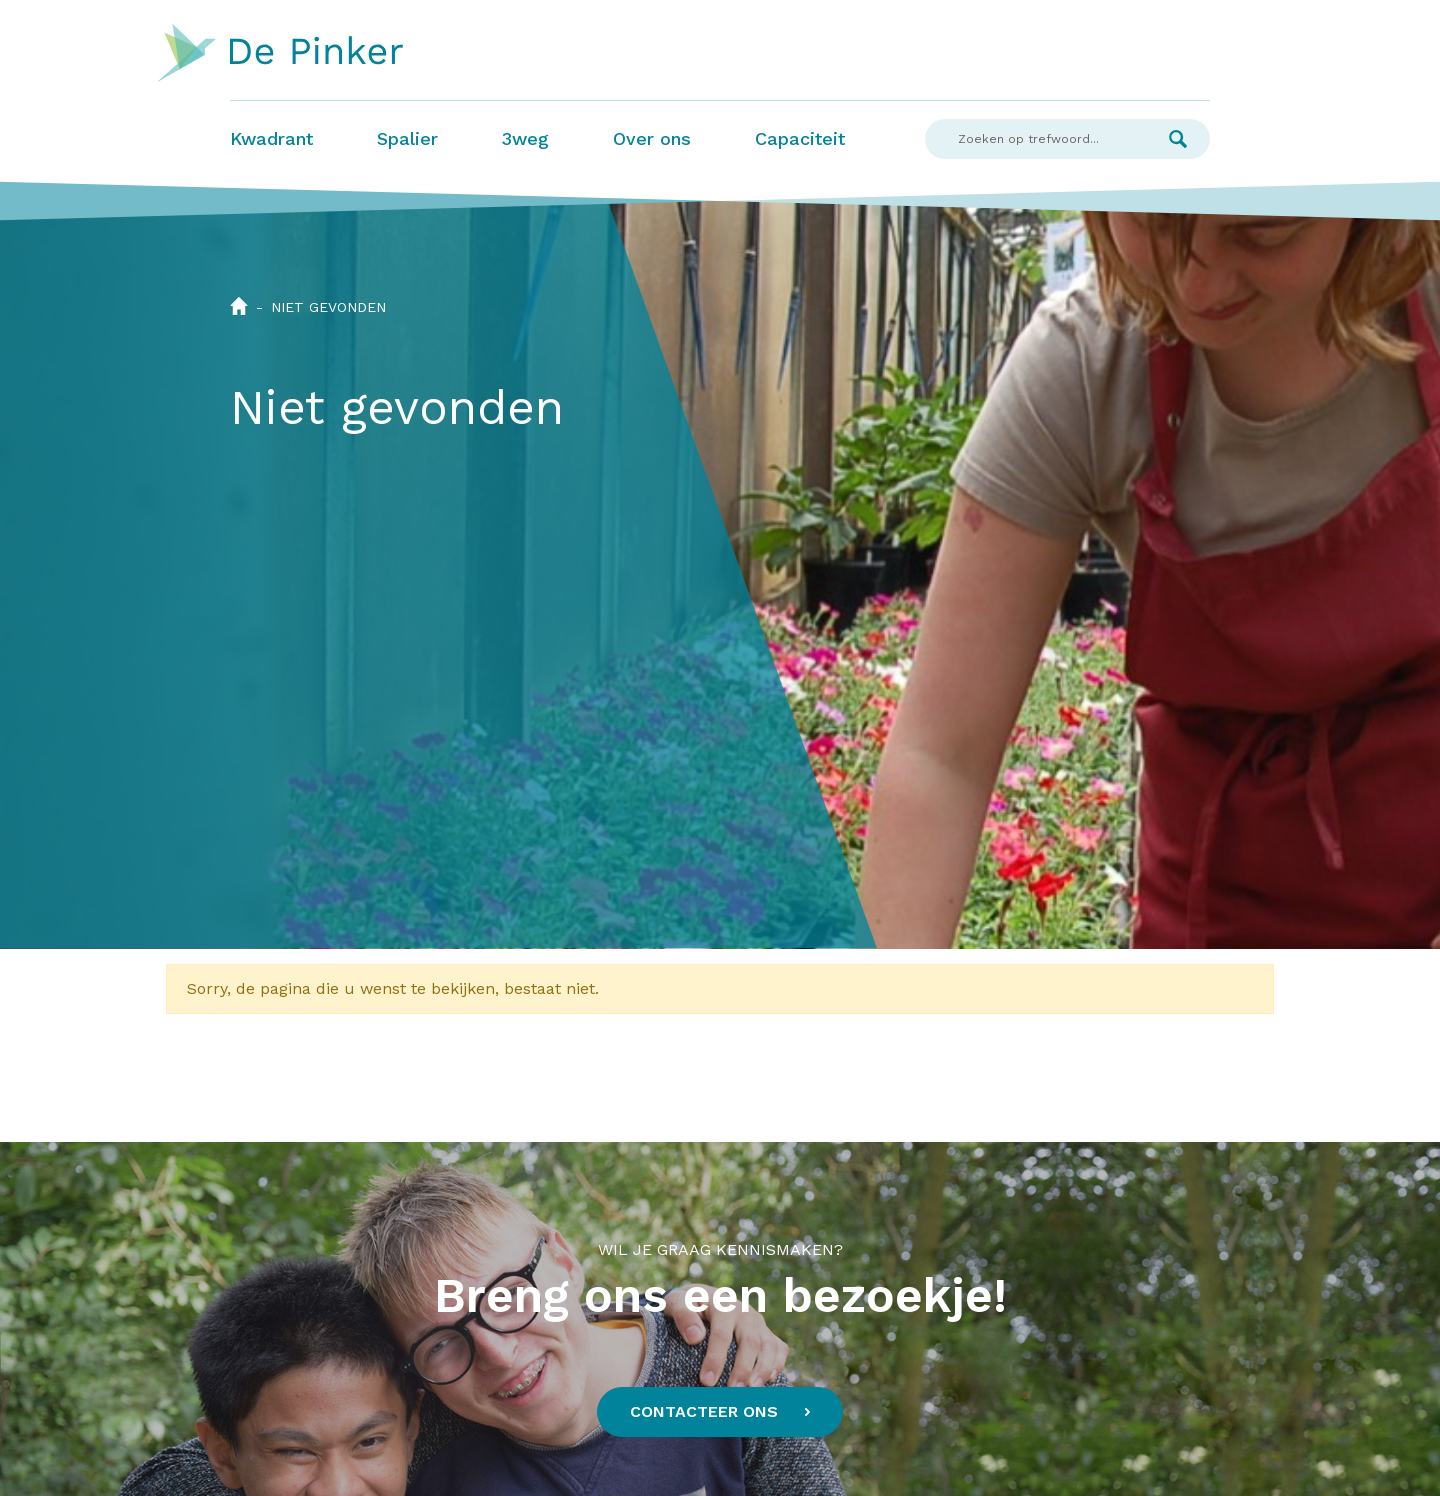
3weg (525, 138)
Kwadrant (271, 138)
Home (239, 306)
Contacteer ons (704, 1411)
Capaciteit (800, 138)
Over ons (652, 138)
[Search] (1035, 139)
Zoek (1178, 139)
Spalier (407, 138)
